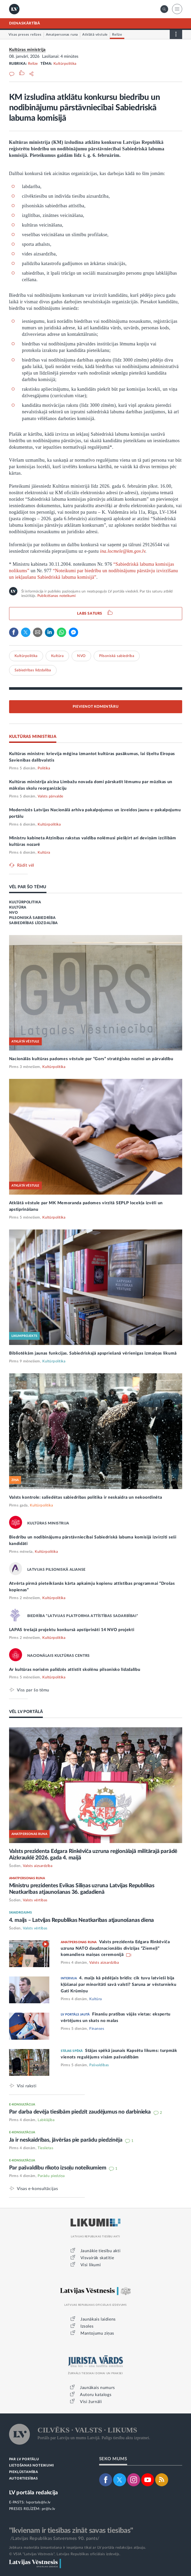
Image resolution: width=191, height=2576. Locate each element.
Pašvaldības (99, 2065)
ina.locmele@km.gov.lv (122, 551)
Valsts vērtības (35, 1900)
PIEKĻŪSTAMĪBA (23, 2472)
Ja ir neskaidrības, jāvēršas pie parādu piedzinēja (66, 2140)
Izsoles (86, 2326)
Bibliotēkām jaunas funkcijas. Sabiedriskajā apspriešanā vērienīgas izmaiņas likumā (93, 1353)
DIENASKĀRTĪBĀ (24, 23)
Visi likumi (90, 2265)
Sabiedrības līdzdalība (33, 670)
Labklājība (46, 2120)
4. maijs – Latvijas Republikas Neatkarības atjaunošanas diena (81, 1920)
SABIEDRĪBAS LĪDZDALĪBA (33, 923)
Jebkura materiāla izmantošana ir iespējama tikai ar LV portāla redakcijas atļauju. (77, 2547)
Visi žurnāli (91, 2402)
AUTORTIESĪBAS (23, 2478)
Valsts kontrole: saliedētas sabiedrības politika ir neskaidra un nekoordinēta (85, 1497)
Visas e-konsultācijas (37, 2188)
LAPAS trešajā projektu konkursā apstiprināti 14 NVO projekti (71, 1630)
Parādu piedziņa (51, 2176)
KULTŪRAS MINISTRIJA (33, 737)
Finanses (96, 2029)
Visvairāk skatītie (97, 2258)
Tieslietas (45, 2148)
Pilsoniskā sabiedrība (116, 656)
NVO (81, 656)
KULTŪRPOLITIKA (25, 902)
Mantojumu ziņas (97, 2333)
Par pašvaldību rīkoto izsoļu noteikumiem (58, 2168)
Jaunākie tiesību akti (100, 2251)
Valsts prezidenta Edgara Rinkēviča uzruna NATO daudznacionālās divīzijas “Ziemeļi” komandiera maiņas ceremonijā (115, 1948)
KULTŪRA (17, 907)
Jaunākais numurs (97, 2388)
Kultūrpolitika (65, 64)
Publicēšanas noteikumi (56, 596)
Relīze (33, 64)
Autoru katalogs (95, 2395)
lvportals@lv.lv (38, 2502)
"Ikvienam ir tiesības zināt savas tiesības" (71, 2530)
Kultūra (57, 656)
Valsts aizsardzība (37, 1866)
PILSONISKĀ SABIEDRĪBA (32, 918)
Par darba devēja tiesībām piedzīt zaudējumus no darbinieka (80, 2112)
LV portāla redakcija (33, 2492)
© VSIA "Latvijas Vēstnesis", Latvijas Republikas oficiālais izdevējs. (64, 2554)
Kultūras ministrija (27, 50)
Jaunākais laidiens (98, 2319)
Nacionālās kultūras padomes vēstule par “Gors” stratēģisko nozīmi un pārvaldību (91, 1059)
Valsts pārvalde (50, 796)
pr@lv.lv (48, 2509)
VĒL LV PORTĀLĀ (26, 1712)
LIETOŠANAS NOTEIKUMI (31, 2465)
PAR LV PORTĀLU (24, 2459)
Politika (44, 768)
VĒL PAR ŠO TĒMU (27, 887)
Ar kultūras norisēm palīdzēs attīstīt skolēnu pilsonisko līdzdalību (74, 1669)
